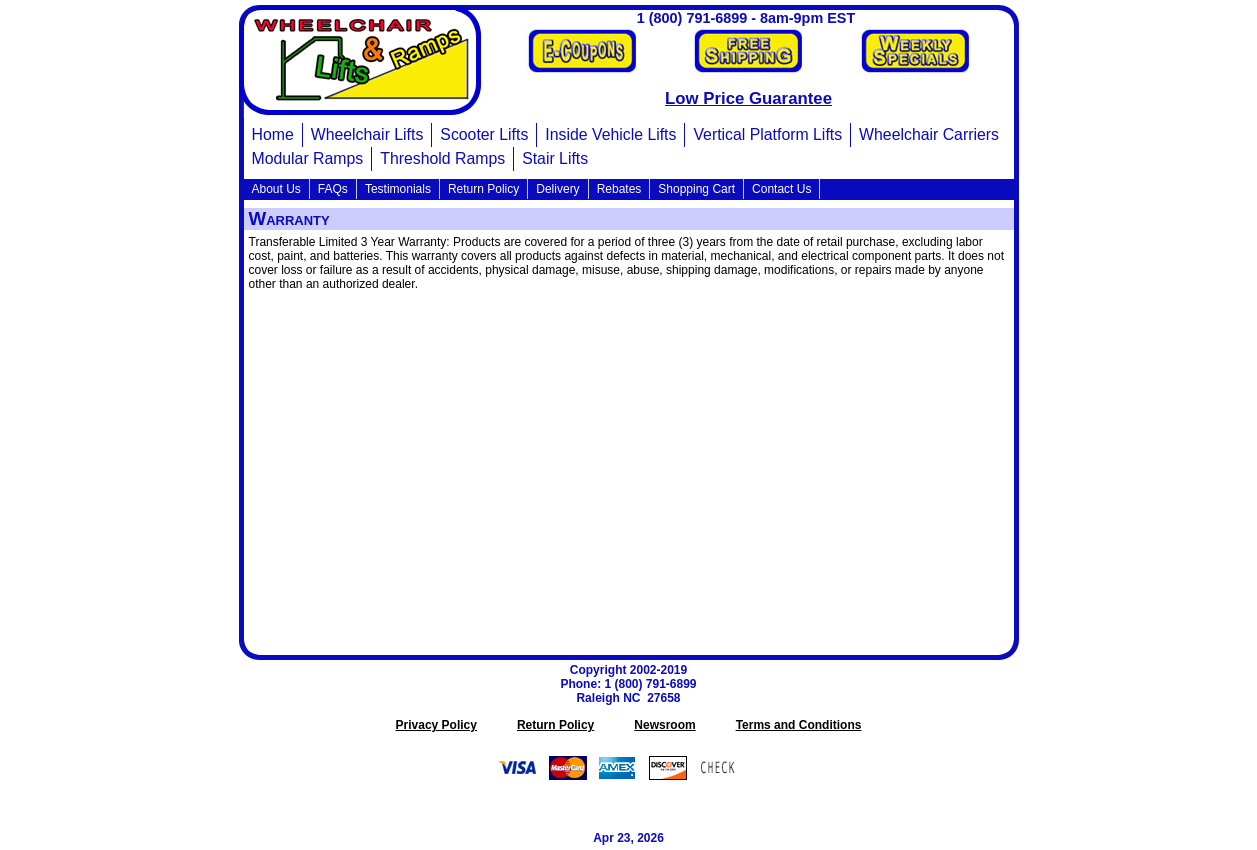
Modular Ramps (308, 158)
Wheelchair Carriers (929, 134)
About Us (276, 189)
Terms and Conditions (799, 725)
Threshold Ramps (442, 158)
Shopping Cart (696, 189)
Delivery (557, 189)
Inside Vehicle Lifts (610, 134)
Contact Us (781, 189)
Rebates (619, 189)
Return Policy (483, 189)
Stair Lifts (555, 158)
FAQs (333, 189)
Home (273, 134)
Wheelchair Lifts (367, 134)
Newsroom (664, 725)
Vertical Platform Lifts (767, 134)
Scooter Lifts (484, 134)
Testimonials (398, 189)
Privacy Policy (436, 725)
